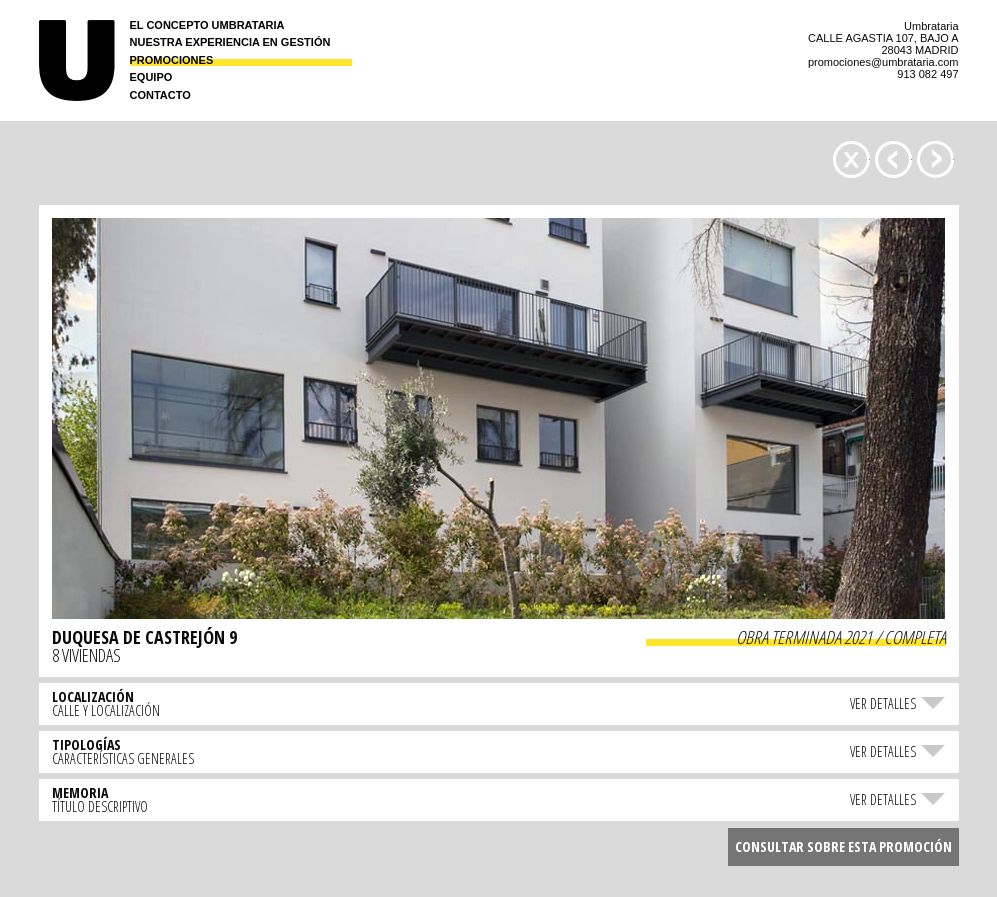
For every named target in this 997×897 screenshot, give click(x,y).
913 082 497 (927, 74)
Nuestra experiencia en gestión (230, 42)
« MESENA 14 (935, 159)
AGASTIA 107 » (893, 159)
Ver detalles (883, 702)
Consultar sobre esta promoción (843, 846)
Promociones (172, 60)
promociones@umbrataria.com (883, 62)
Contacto (160, 95)
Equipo (151, 77)
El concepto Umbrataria (207, 25)
